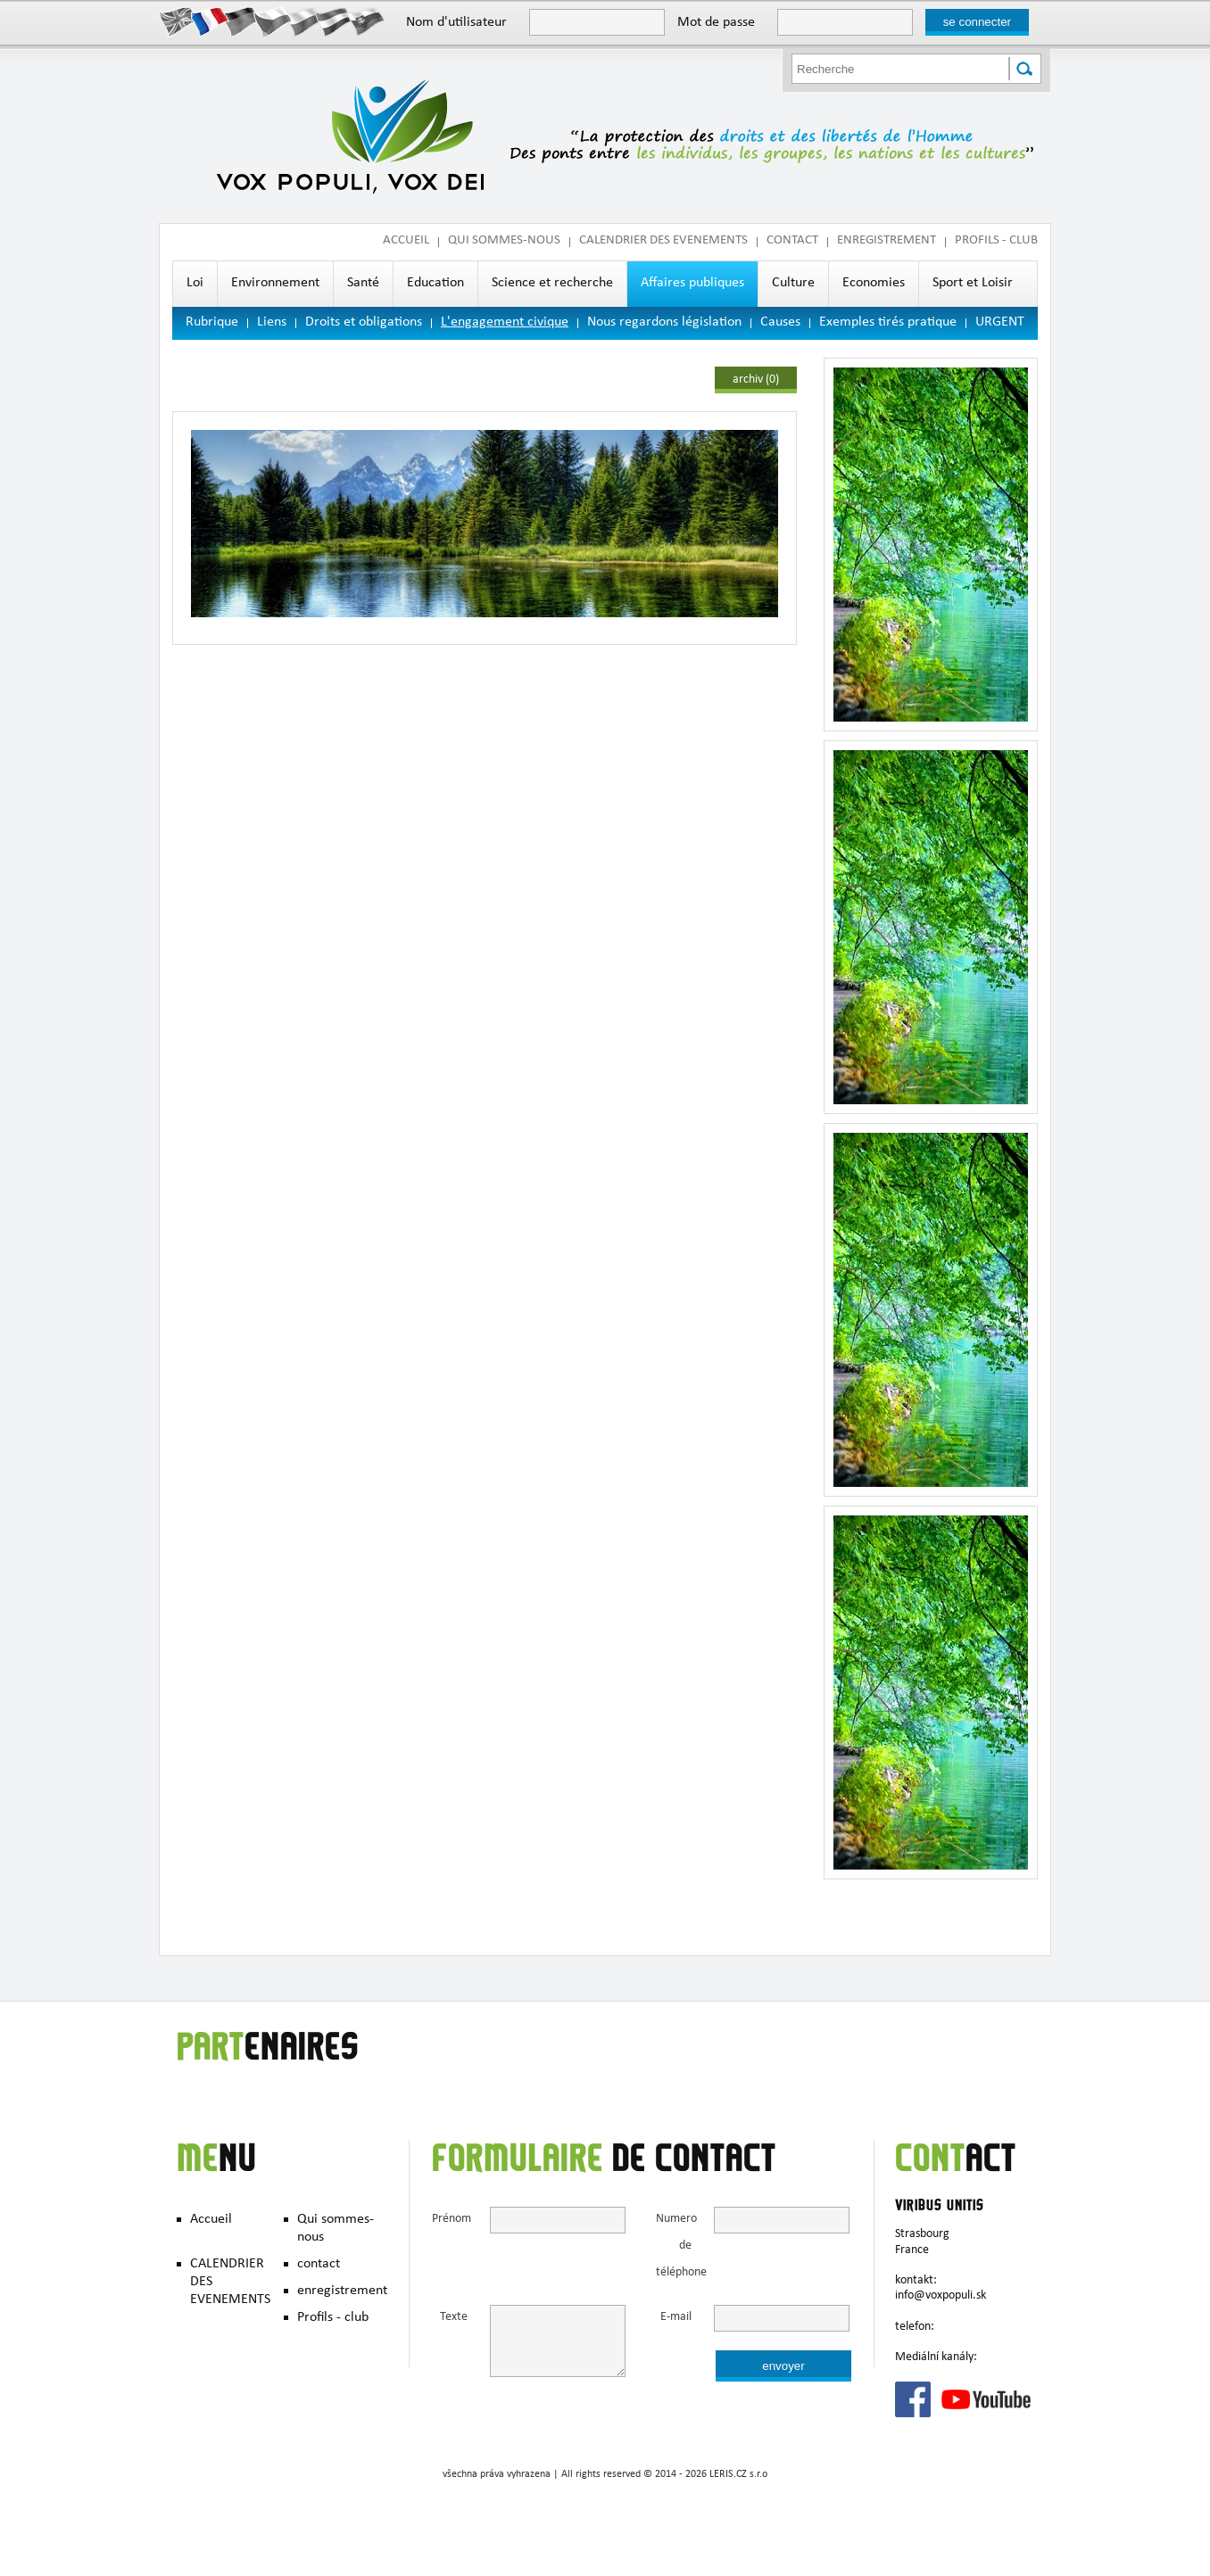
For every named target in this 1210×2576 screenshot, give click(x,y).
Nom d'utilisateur (456, 23)
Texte (454, 2317)
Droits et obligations (363, 323)
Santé (363, 284)
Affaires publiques (692, 284)
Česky (273, 20)
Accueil (406, 241)
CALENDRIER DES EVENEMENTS (663, 241)
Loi (194, 284)
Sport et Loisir (972, 284)
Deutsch (241, 20)
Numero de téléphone (674, 2246)
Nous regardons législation (664, 323)
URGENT (999, 323)
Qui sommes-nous (504, 241)
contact (792, 241)
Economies (873, 284)
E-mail (676, 2317)
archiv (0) (756, 380)
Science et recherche (552, 284)
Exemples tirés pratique (888, 323)
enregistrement (886, 241)
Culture (793, 284)
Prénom (450, 2219)
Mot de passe (716, 23)
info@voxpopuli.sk (940, 2296)
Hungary (335, 20)
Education (435, 284)
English (179, 20)
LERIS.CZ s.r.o (738, 2475)
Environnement (275, 284)
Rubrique (212, 323)
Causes (780, 323)
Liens (271, 323)
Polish (304, 20)
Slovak (366, 20)
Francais (210, 20)
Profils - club (996, 241)
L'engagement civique (504, 323)
